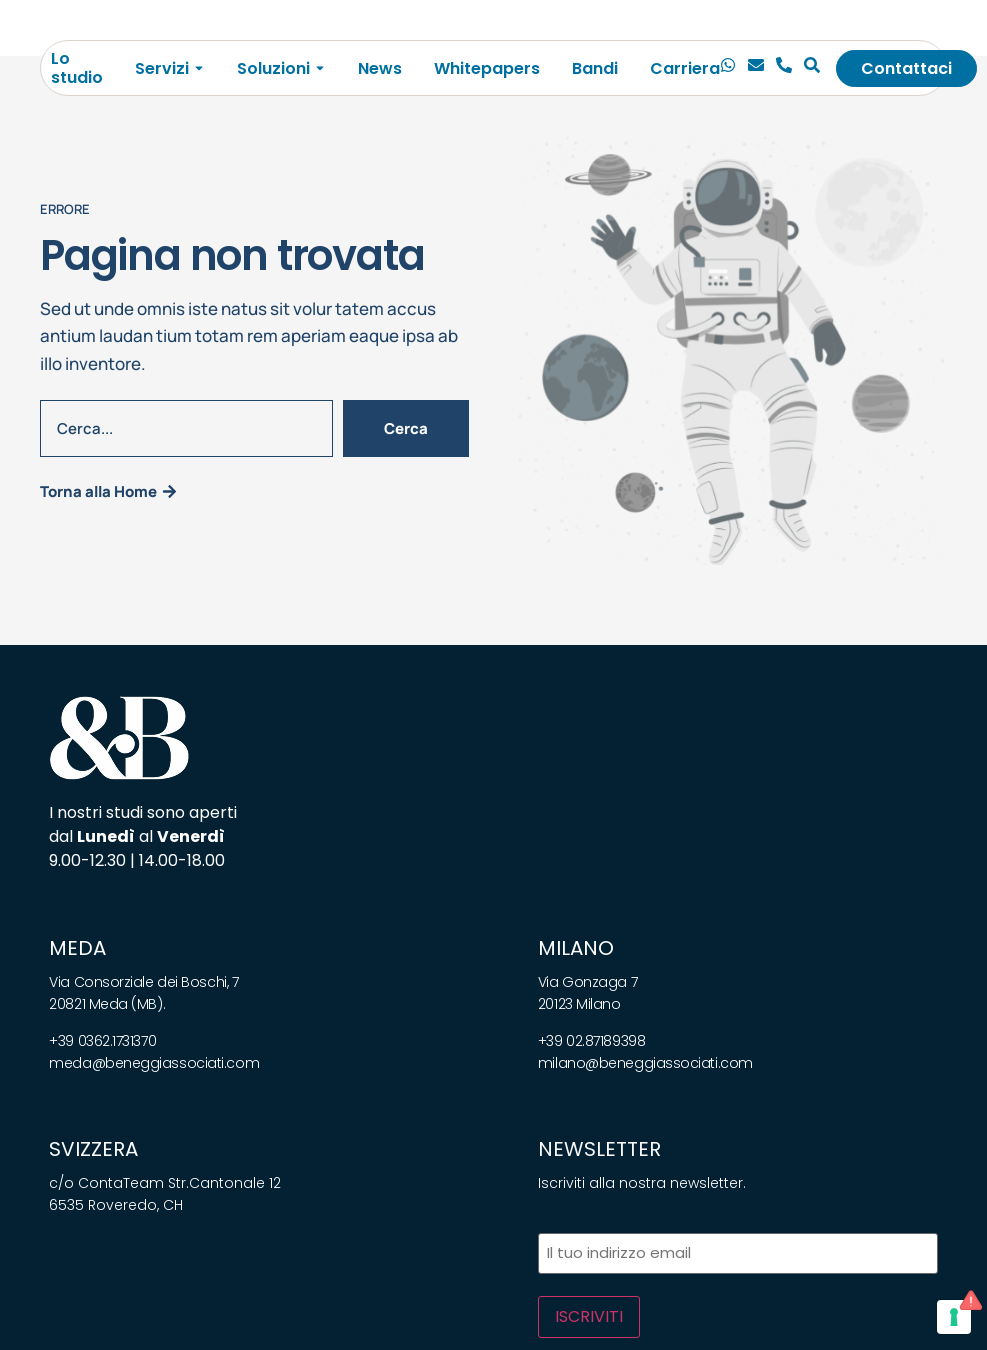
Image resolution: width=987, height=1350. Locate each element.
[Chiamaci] (728, 68)
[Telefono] (784, 68)
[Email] (756, 68)
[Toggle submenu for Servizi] (197, 68)
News (380, 68)
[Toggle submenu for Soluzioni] (318, 68)
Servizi (162, 68)
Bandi (595, 68)
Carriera (685, 68)
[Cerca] (812, 68)
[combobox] (186, 428)
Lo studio (77, 68)
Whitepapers (487, 68)
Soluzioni (273, 68)
